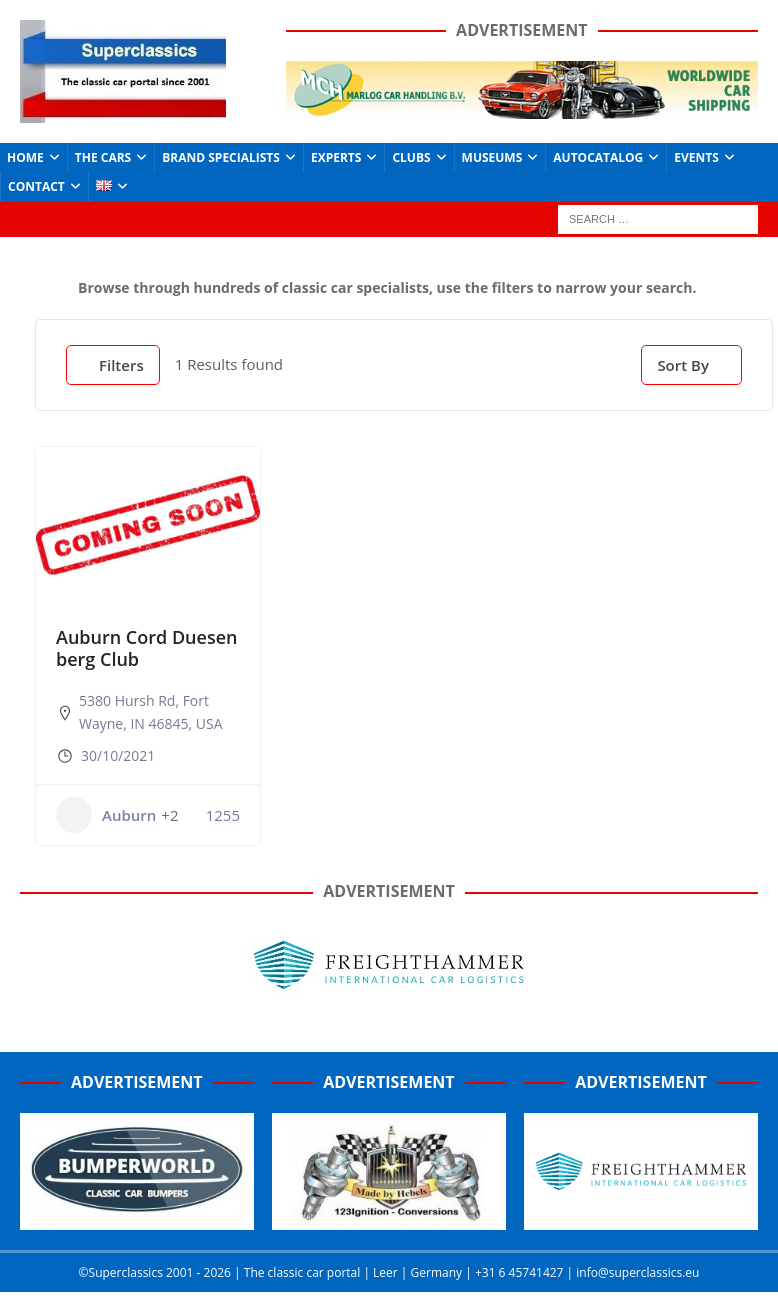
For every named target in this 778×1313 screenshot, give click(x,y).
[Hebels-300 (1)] (389, 1219)
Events (696, 157)
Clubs (411, 157)
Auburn (106, 815)
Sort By (683, 365)
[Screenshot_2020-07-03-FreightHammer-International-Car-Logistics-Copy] (641, 1219)
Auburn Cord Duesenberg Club (146, 648)
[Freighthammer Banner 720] (389, 1000)
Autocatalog (598, 157)
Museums (492, 157)
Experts (336, 157)
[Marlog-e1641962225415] (522, 107)
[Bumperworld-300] (137, 1219)
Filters (113, 365)
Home (25, 157)
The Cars (103, 157)
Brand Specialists (221, 157)
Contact (36, 186)
